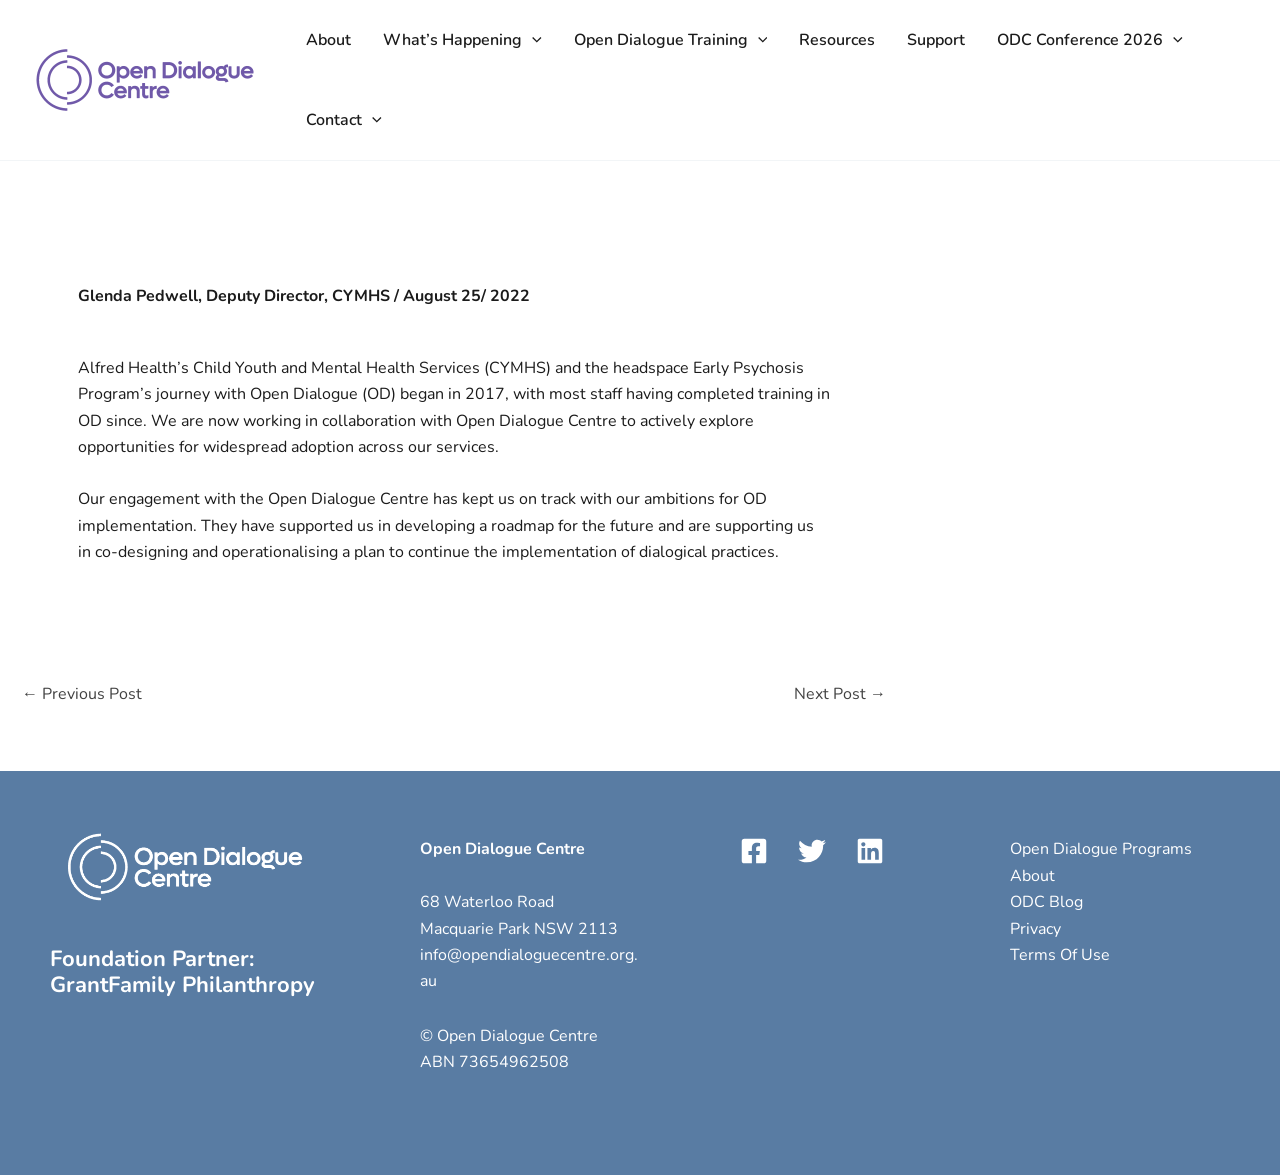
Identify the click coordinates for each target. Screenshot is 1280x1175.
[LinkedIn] (870, 851)
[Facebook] (754, 851)
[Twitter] (812, 851)
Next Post (840, 694)
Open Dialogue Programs (1101, 849)
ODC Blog (1046, 902)
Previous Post (82, 694)
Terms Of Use (1060, 955)
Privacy (1035, 929)
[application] (532, 40)
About (1032, 876)
